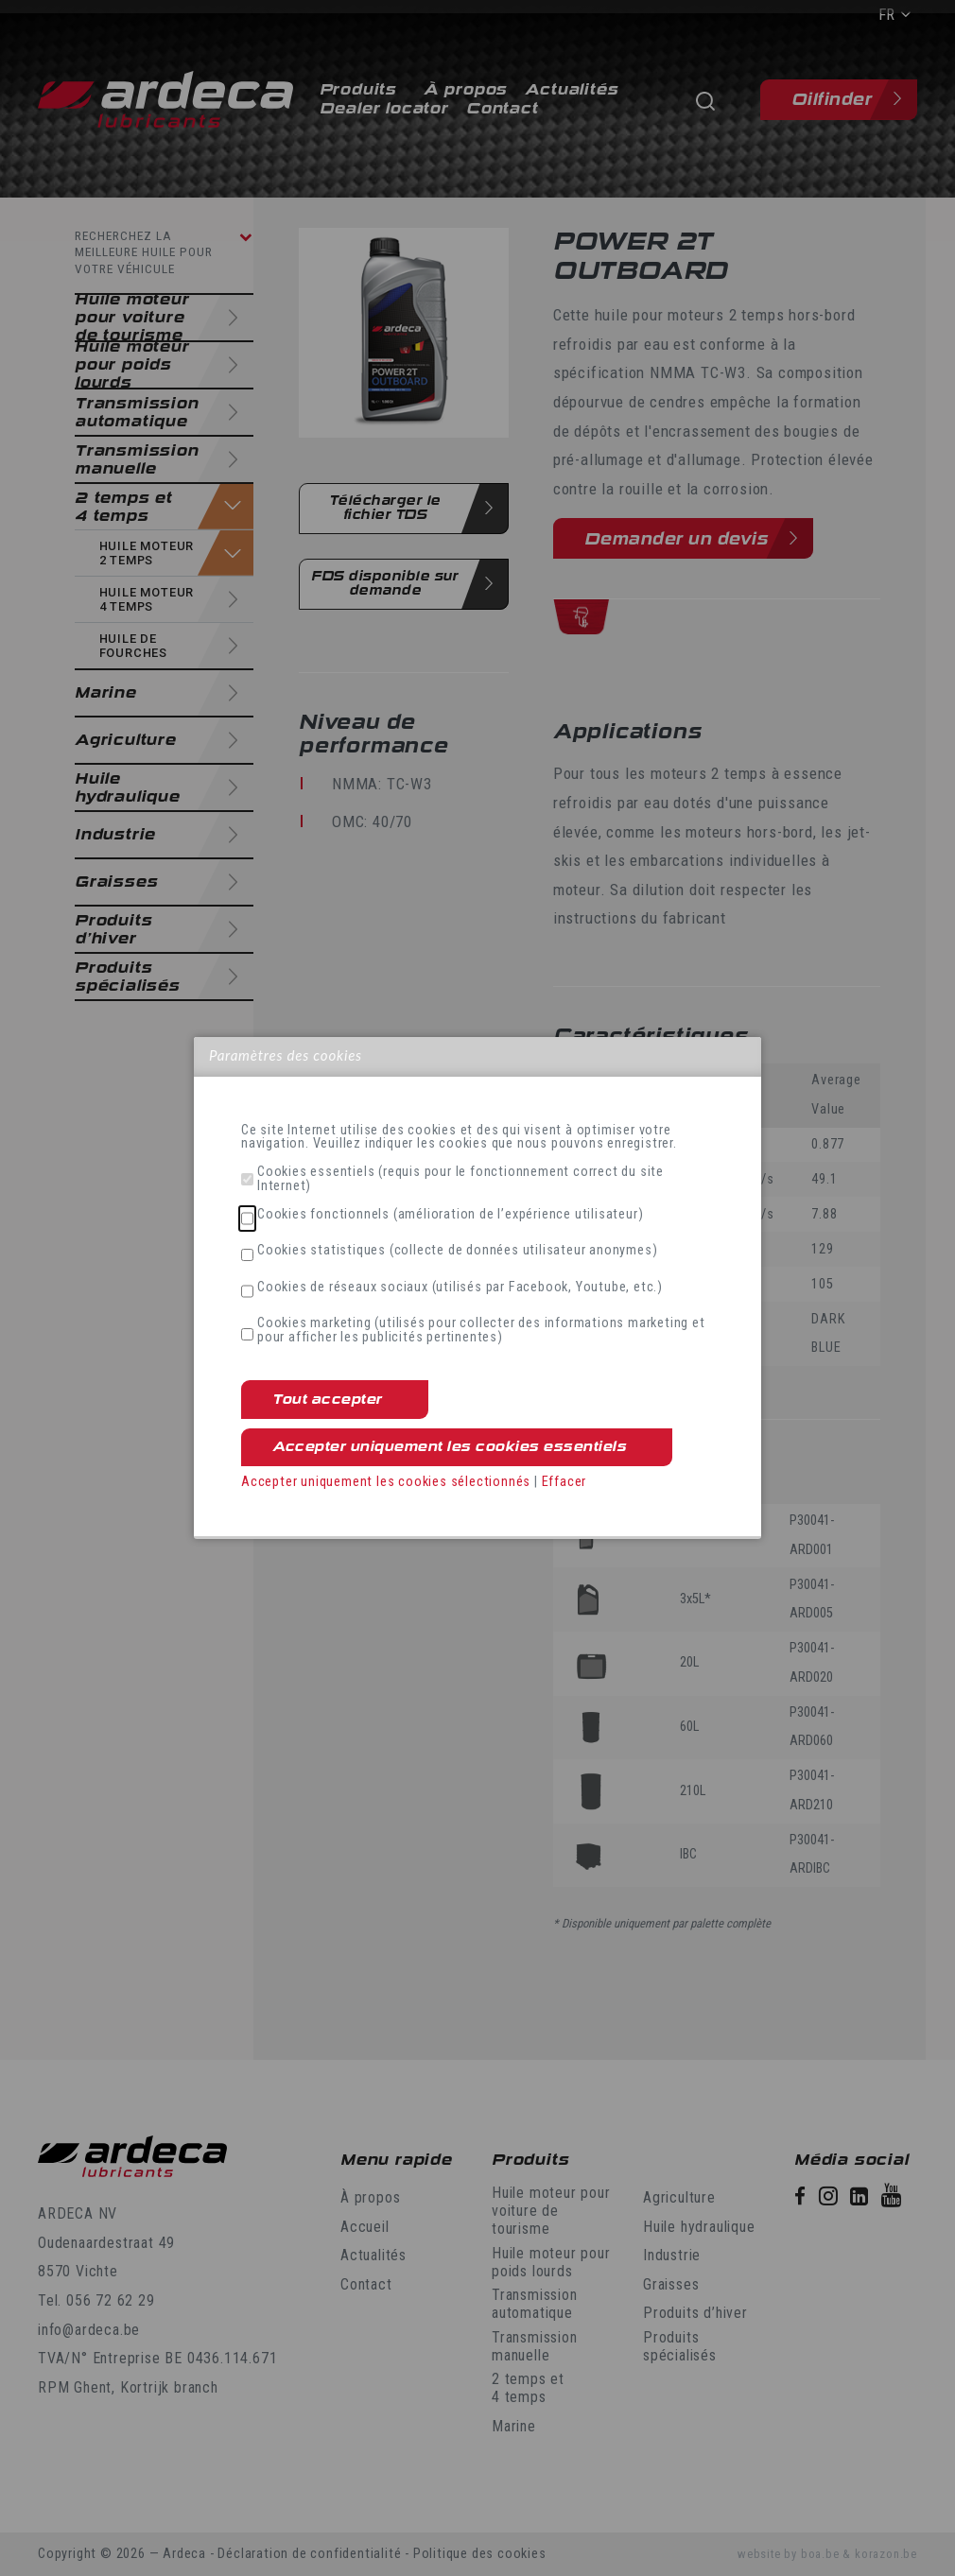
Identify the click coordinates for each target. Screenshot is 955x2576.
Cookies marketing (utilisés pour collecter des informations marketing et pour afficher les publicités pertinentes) (481, 1330)
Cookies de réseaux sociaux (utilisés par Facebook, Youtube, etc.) (460, 1287)
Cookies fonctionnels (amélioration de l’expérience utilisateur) (450, 1214)
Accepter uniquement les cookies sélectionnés (385, 1482)
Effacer (564, 1482)
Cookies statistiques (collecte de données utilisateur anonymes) (457, 1250)
